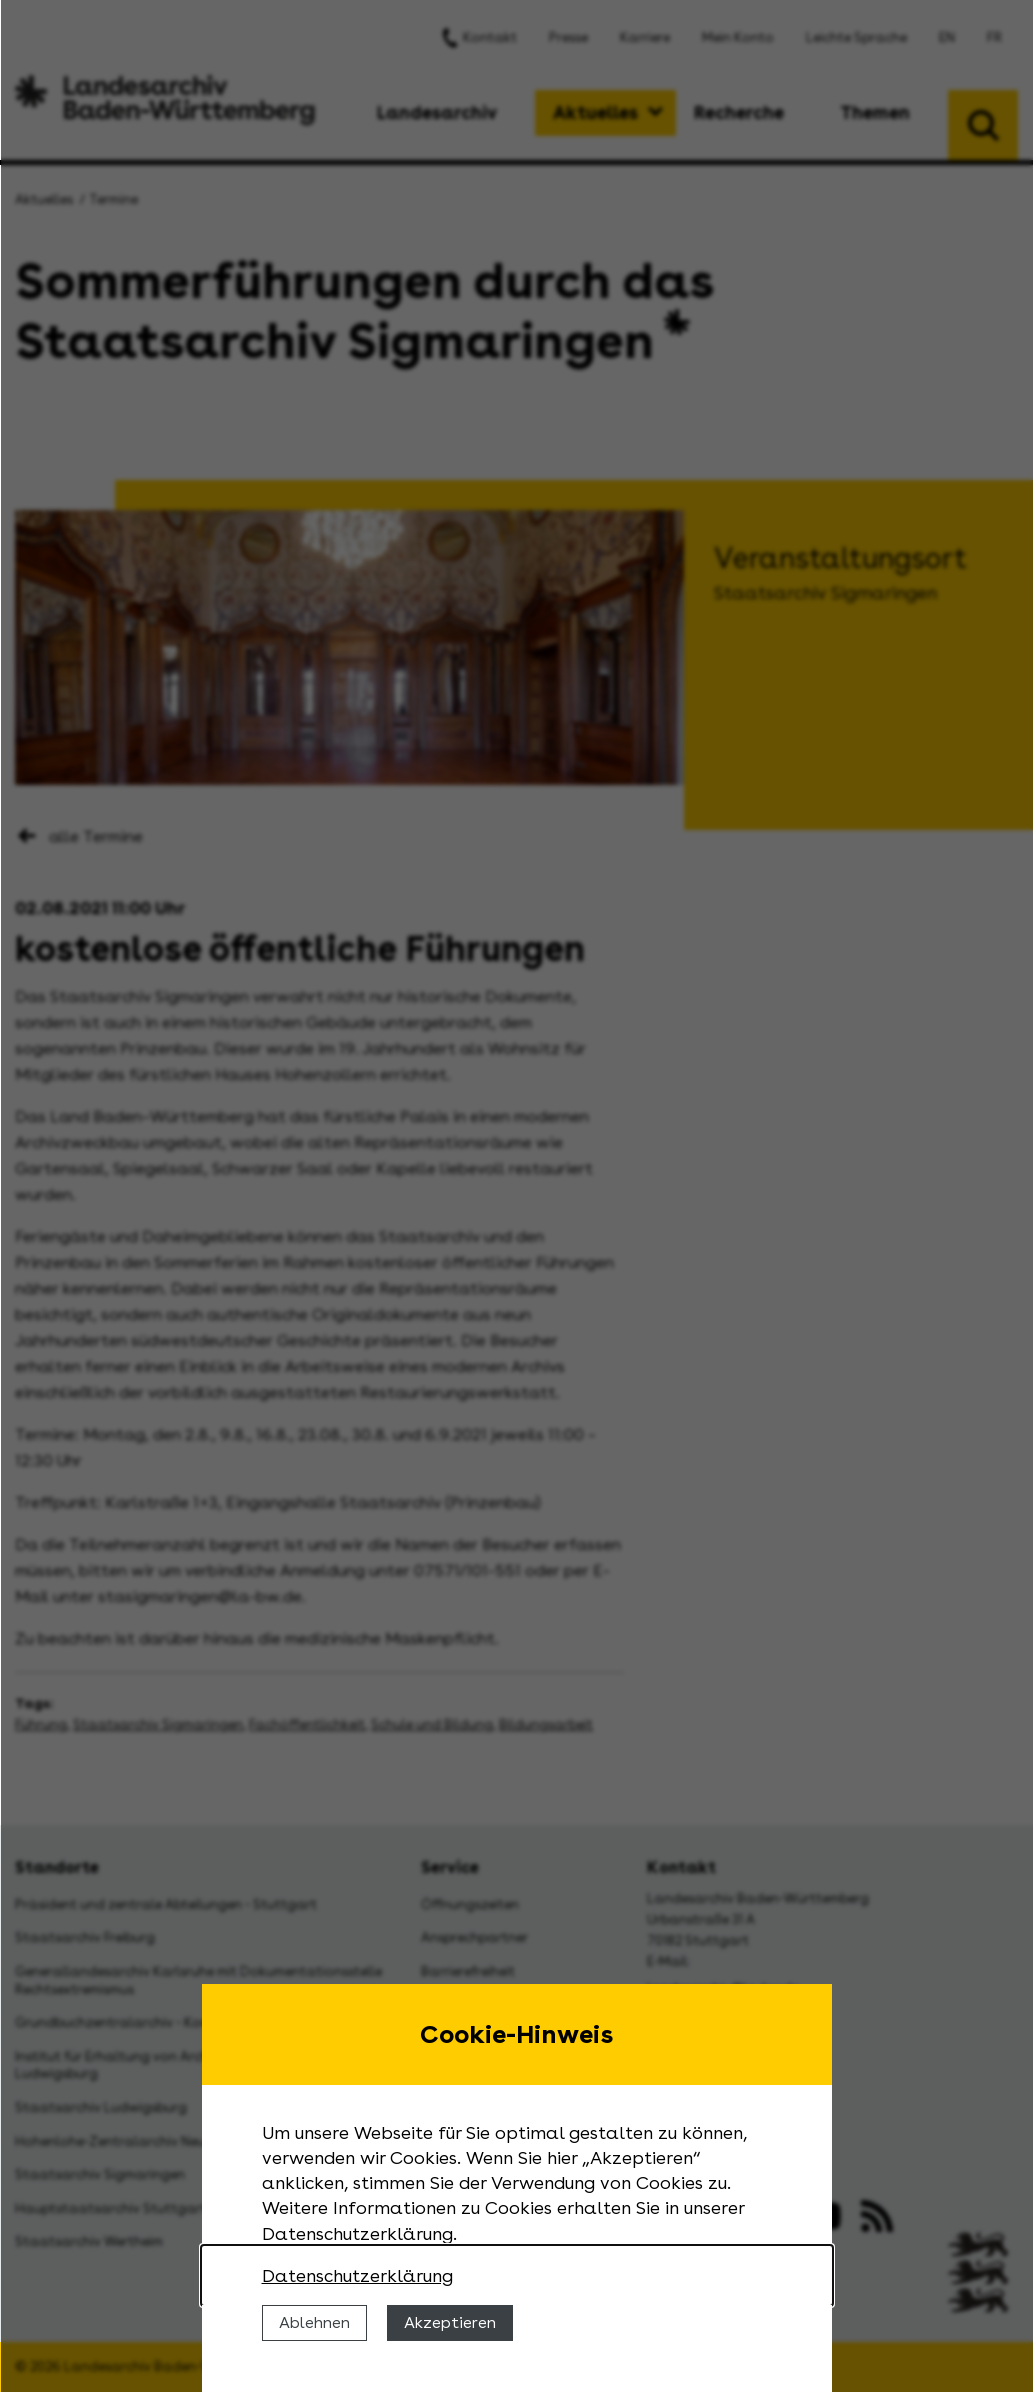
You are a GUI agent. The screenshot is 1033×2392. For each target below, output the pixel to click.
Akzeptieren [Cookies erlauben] (450, 2322)
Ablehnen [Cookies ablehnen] (314, 2322)
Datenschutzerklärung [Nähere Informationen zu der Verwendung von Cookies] (357, 2275)
